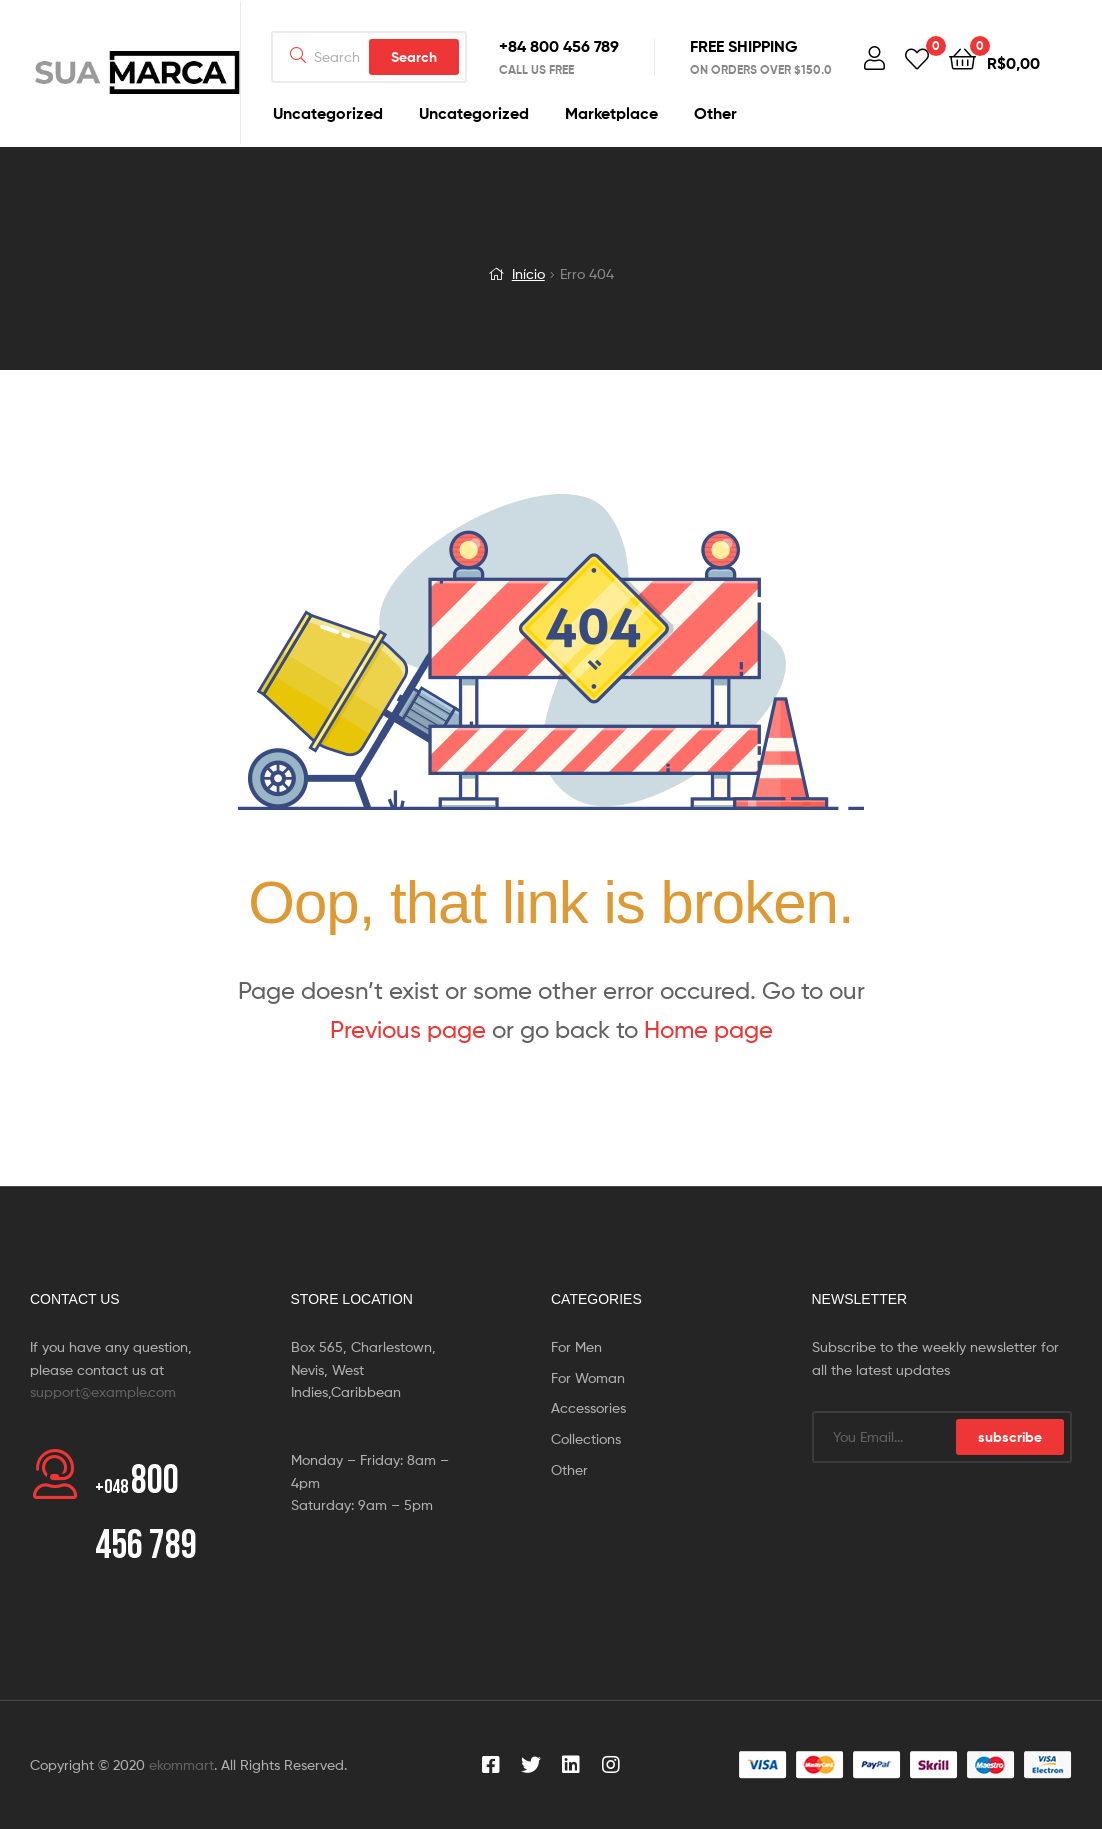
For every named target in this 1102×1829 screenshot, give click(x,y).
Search (414, 57)
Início (528, 273)
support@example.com (103, 1391)
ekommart (181, 1764)
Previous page (408, 1029)
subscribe (1010, 1437)
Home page (708, 1029)
